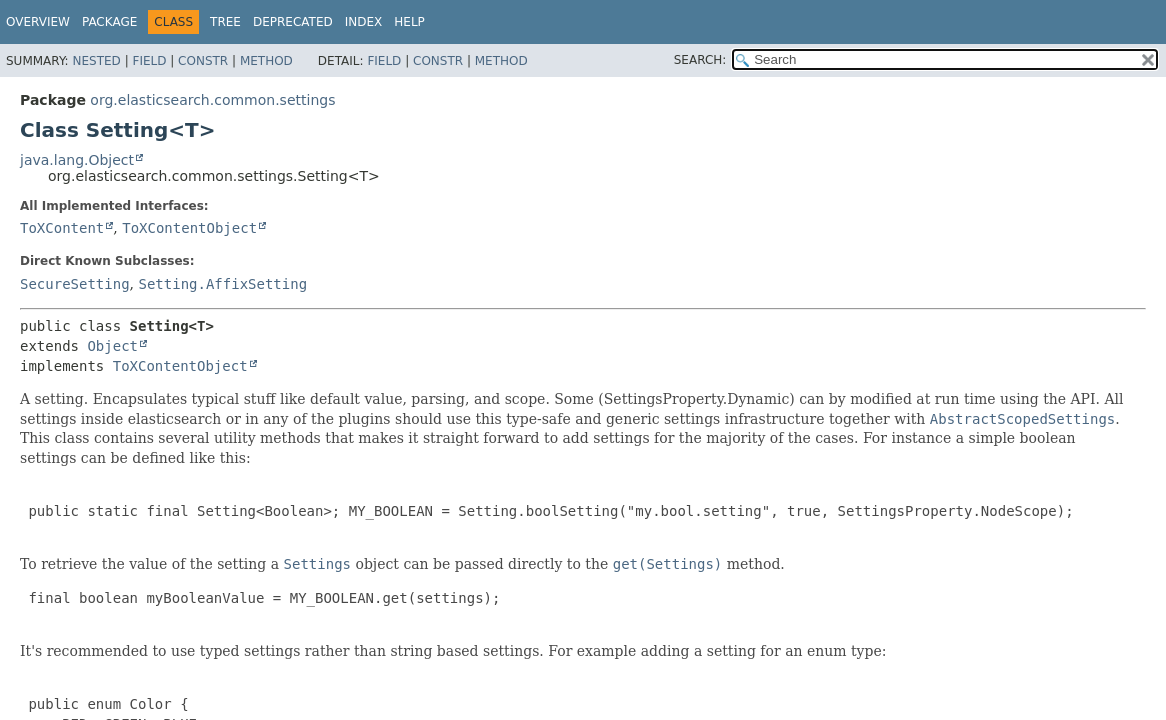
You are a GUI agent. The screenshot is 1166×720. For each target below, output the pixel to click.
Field (149, 61)
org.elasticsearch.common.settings (212, 100)
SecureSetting (75, 284)
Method (266, 61)
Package (109, 22)
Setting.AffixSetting (222, 284)
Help (409, 22)
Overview (38, 22)
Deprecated (293, 22)
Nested (96, 61)
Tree (225, 22)
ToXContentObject (189, 228)
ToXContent (62, 228)
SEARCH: (700, 60)
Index (364, 22)
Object (112, 346)
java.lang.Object (77, 160)
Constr (203, 61)
